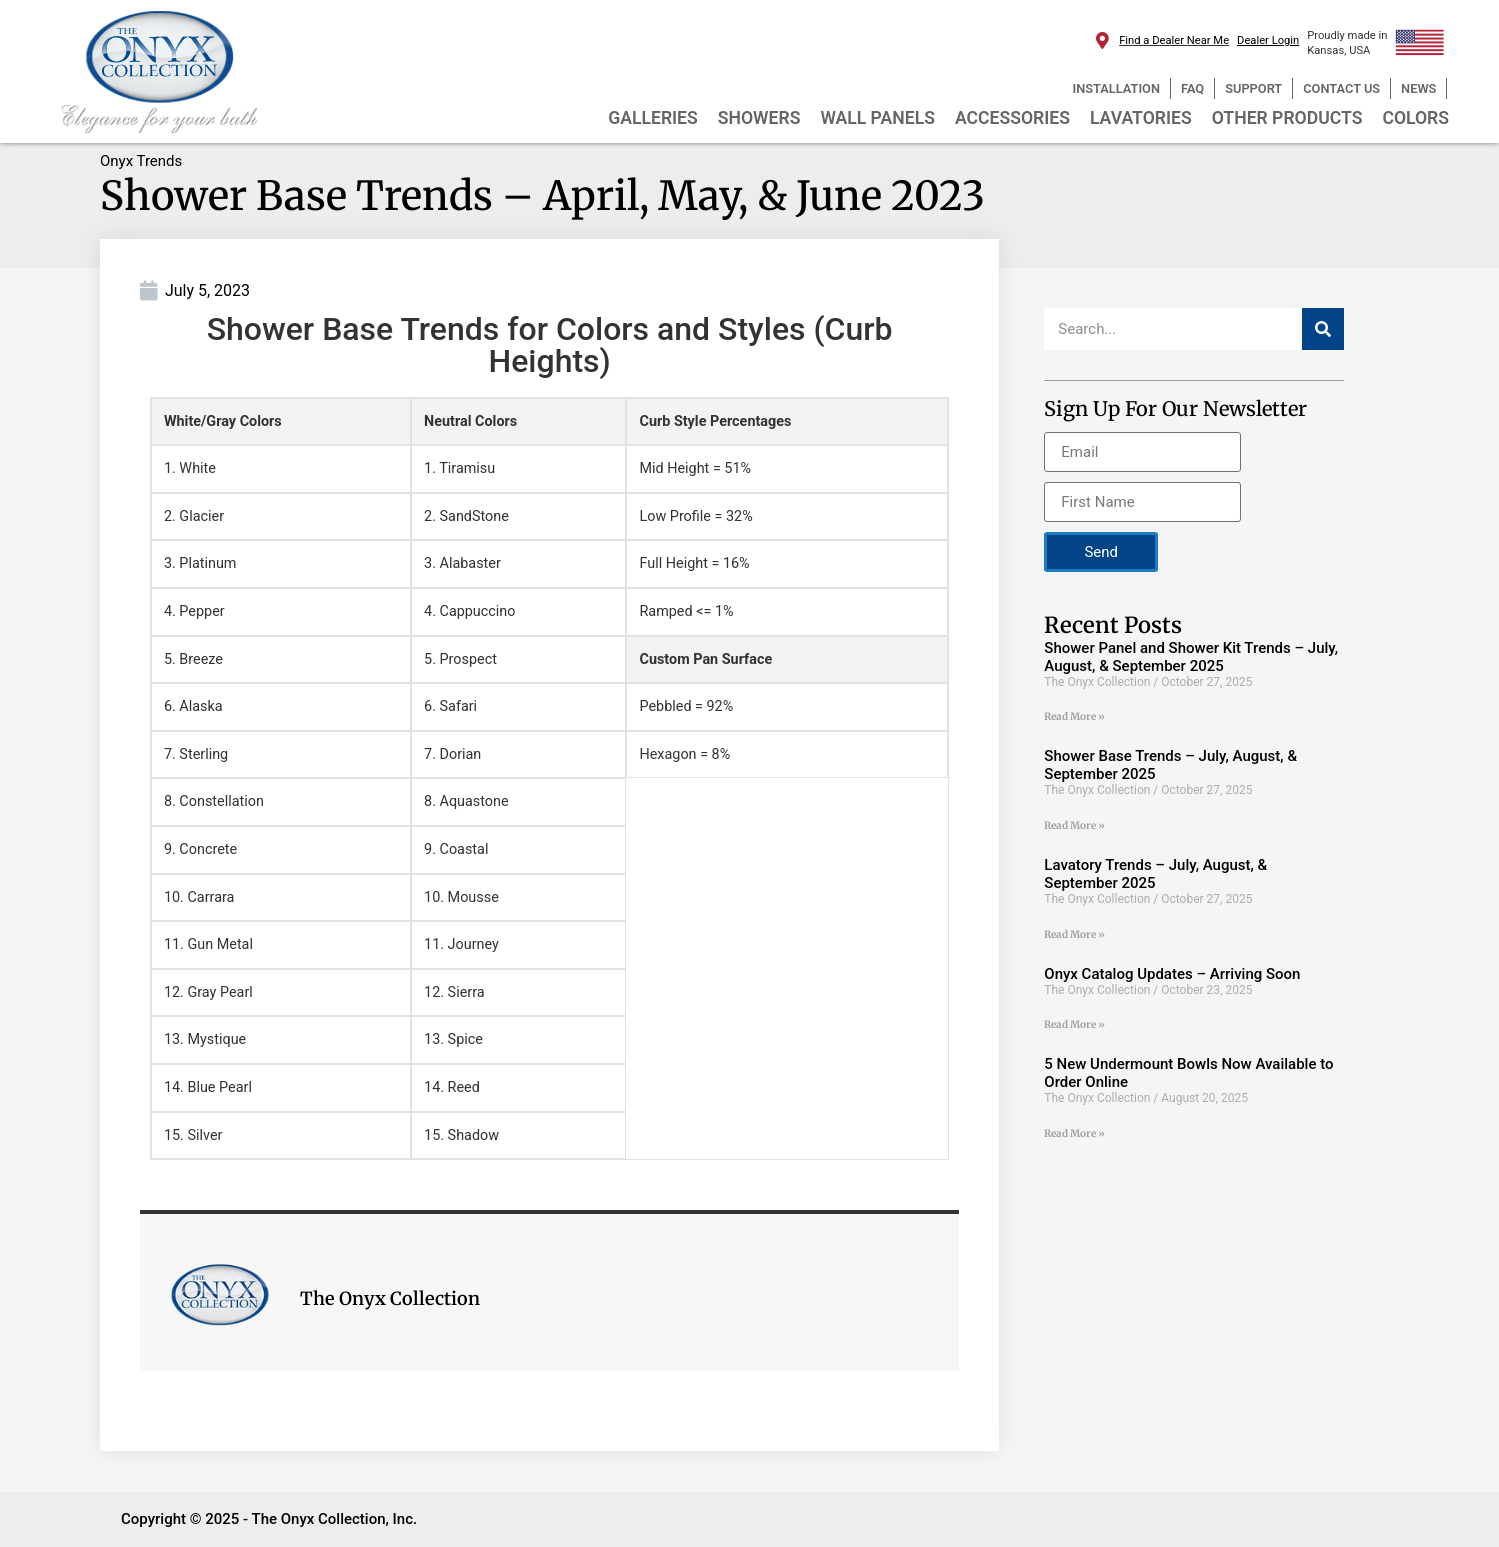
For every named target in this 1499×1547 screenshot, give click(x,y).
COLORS (1415, 118)
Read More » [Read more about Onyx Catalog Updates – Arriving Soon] (1074, 1024)
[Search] (1323, 329)
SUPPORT (1253, 88)
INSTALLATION (1116, 88)
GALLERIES (653, 118)
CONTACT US (1341, 88)
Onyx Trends (141, 161)
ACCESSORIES (1012, 118)
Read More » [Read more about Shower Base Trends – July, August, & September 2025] (1074, 825)
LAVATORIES (1141, 118)
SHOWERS (759, 118)
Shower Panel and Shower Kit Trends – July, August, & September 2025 (1191, 657)
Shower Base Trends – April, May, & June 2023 (542, 196)
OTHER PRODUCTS (1287, 118)
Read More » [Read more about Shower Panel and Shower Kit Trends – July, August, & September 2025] (1074, 716)
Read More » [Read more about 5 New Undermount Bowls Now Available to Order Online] (1074, 1133)
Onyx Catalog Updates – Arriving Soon (1172, 974)
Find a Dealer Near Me (1174, 40)
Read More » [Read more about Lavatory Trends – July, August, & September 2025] (1074, 934)
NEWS (1418, 88)
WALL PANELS (877, 118)
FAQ (1192, 88)
